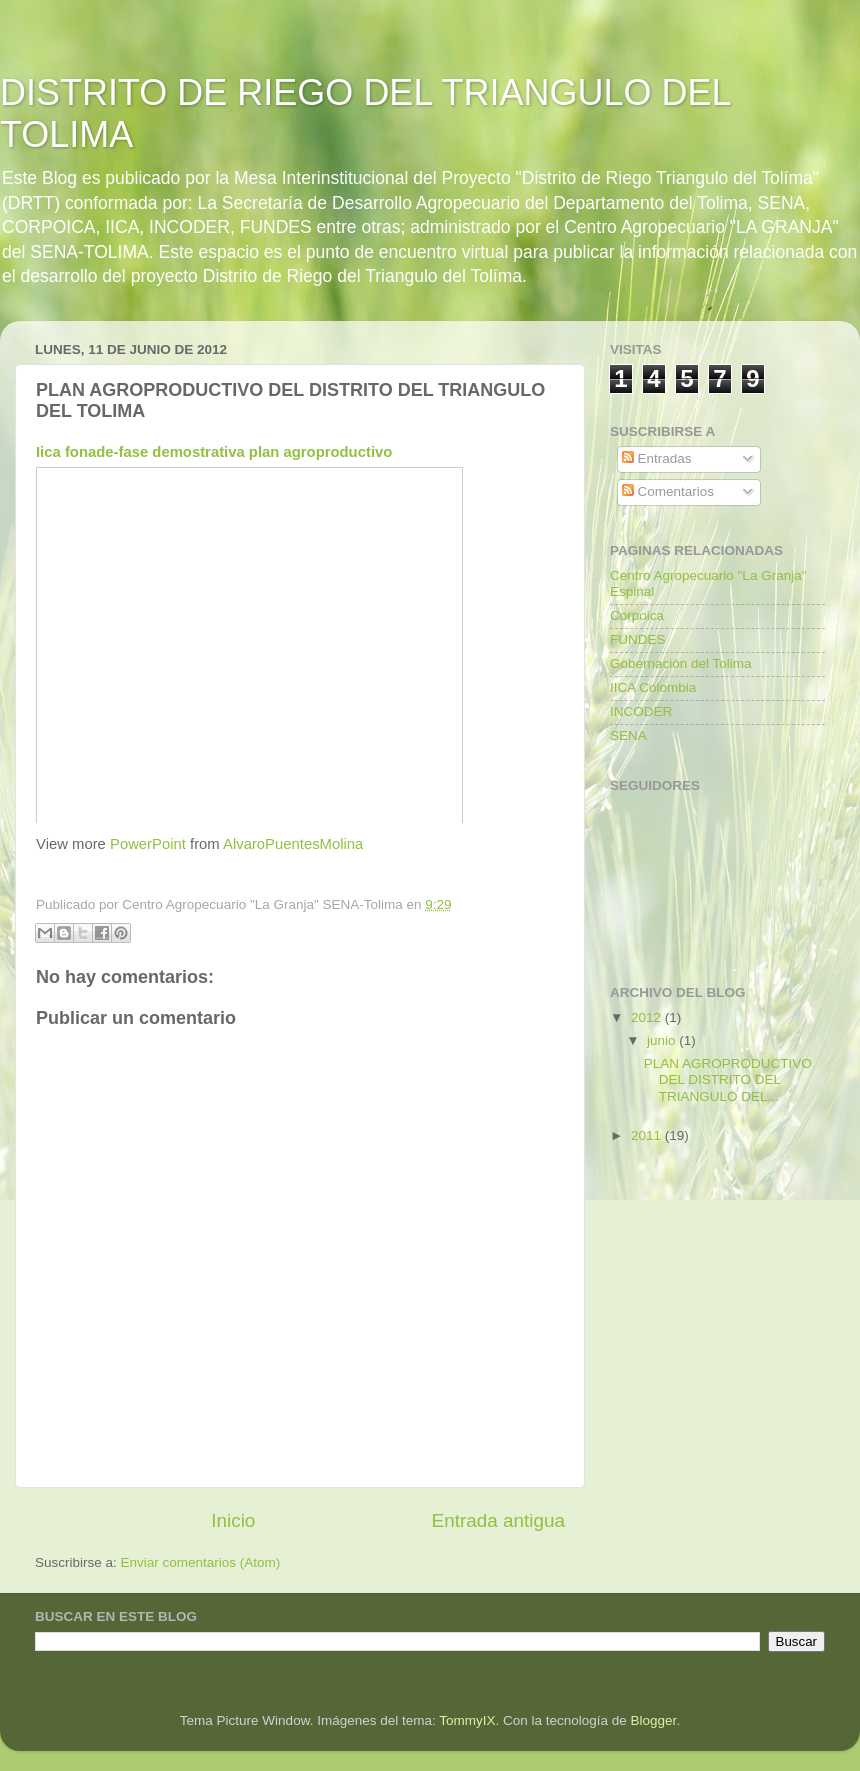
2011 (648, 1135)
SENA (628, 735)
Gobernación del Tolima (681, 663)
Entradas (657, 458)
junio (663, 1040)
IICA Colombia (653, 687)
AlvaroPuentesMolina (293, 844)
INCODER (641, 711)
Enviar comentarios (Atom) (201, 1562)
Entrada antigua (498, 1520)
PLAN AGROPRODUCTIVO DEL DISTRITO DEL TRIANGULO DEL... (728, 1079)
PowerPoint (148, 844)
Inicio (233, 1520)
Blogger (654, 1720)
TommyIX (467, 1720)
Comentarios (668, 491)
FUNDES (638, 639)
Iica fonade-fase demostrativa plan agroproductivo (214, 452)
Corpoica (637, 615)
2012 (648, 1017)
